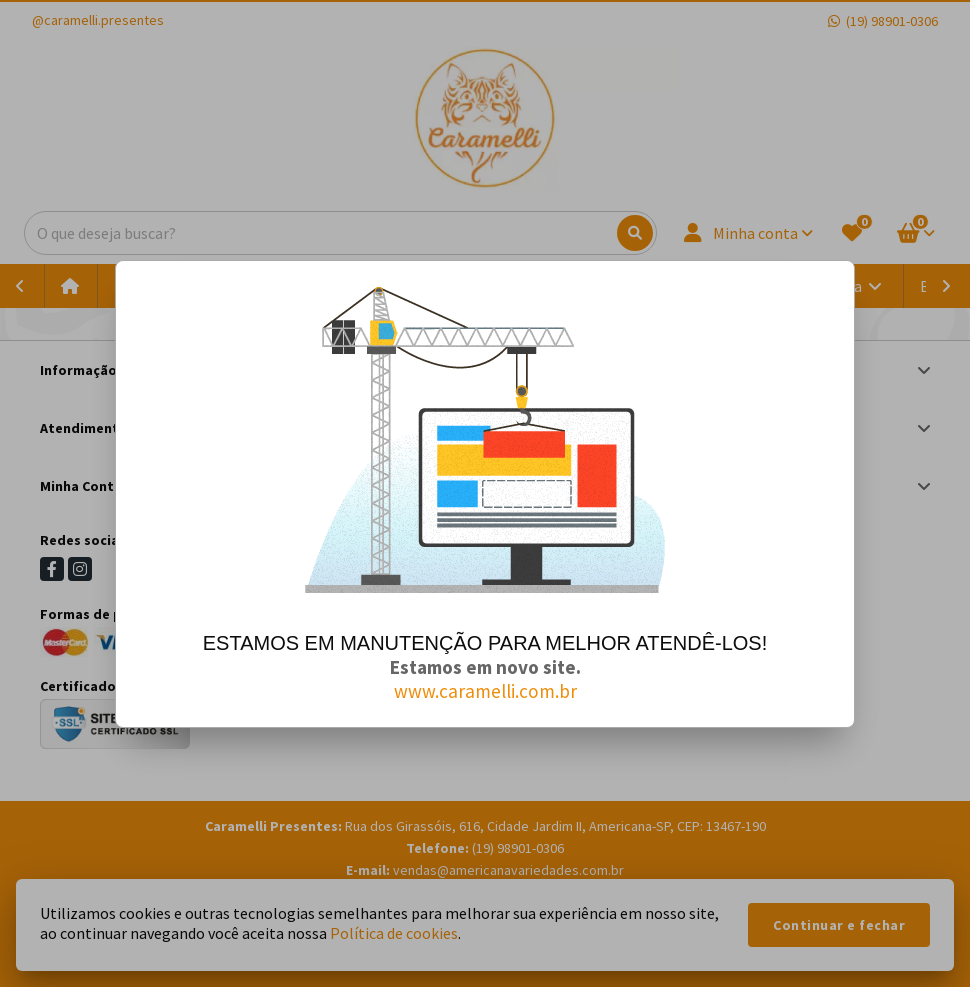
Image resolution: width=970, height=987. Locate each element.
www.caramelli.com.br (485, 691)
